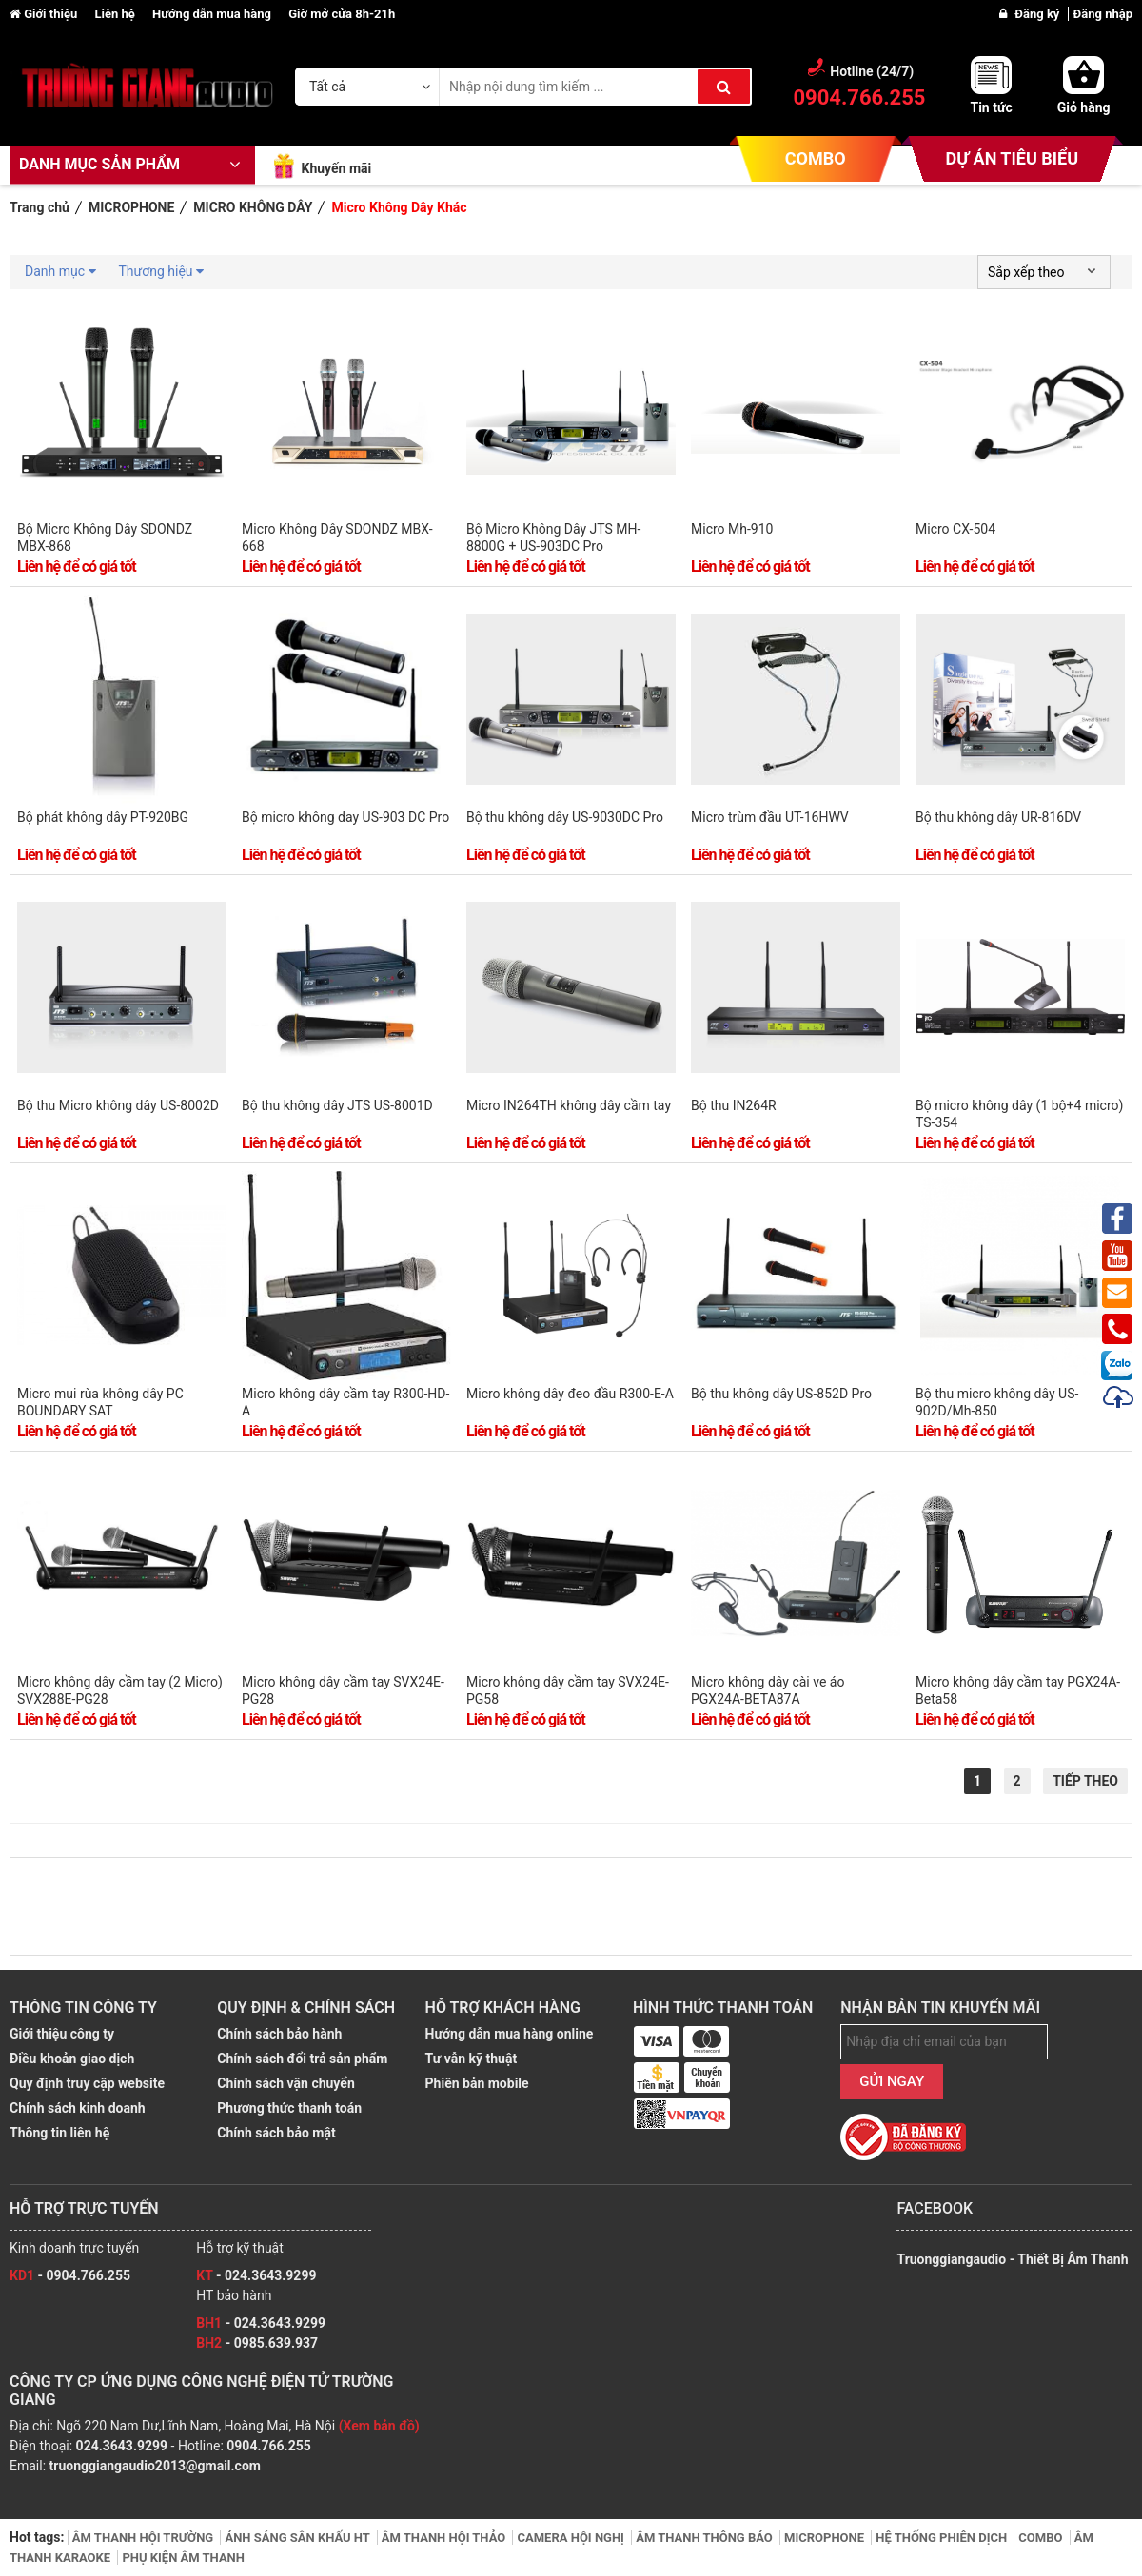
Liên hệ (116, 14)
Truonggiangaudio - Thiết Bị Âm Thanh (1012, 2259)
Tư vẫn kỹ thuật (471, 2058)
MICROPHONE (825, 2537)
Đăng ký (1038, 14)
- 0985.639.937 (257, 2343)
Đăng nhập (1102, 14)
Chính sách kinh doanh (78, 2108)
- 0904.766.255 (70, 2275)
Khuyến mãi (336, 168)
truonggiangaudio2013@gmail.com (155, 2465)
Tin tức (991, 107)
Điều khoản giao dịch (72, 2058)
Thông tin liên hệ (59, 2132)
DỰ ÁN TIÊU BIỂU (1012, 158)
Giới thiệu (45, 14)
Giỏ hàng (1084, 107)
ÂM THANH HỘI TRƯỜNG (144, 2537)
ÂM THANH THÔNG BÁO (706, 2537)
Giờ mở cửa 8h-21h (341, 14)
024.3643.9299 (121, 2445)
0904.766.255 (268, 2445)
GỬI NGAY (891, 2081)
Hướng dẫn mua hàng (213, 14)
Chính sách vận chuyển (285, 2083)
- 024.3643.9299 (256, 2275)
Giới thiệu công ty (62, 2033)
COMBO (815, 158)
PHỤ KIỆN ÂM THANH (183, 2557)
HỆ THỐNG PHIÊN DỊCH (943, 2537)
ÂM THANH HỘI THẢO (445, 2537)
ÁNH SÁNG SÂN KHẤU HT (298, 2537)
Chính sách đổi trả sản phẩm (302, 2058)
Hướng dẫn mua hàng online (509, 2033)
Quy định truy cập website (87, 2083)
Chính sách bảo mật (276, 2132)
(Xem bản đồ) (379, 2425)
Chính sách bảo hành (279, 2033)
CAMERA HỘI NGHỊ (572, 2537)
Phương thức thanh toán (289, 2108)
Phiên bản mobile (477, 2083)
